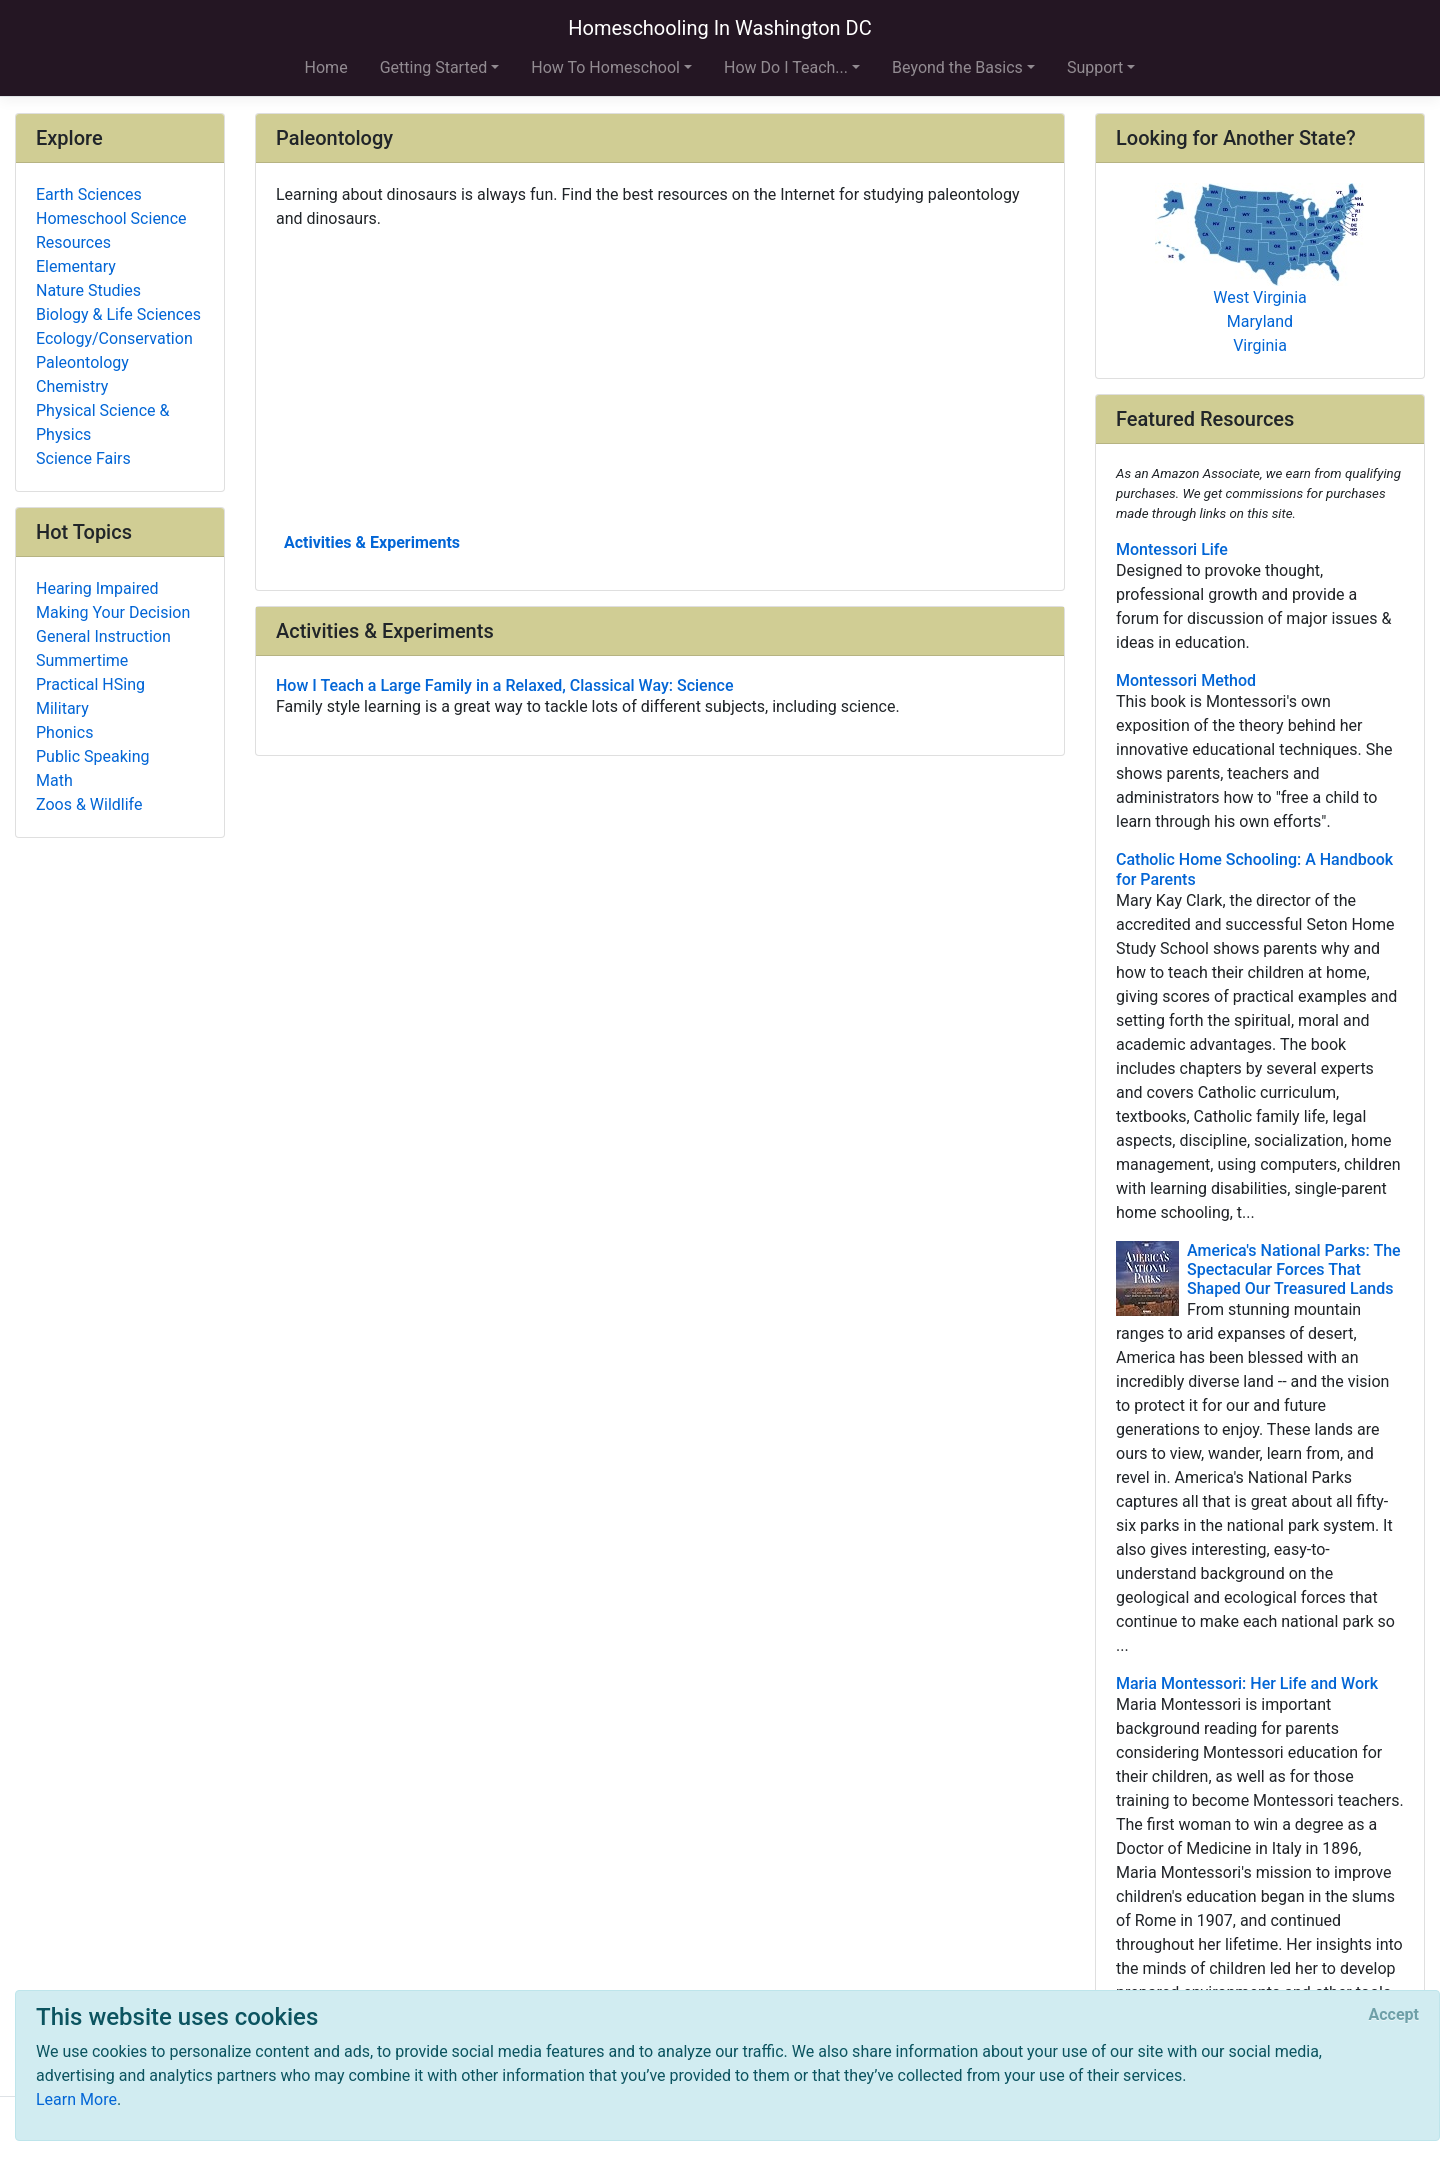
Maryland (1260, 321)
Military (62, 708)
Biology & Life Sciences (118, 314)
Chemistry (72, 386)
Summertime (82, 660)
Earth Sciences (89, 194)
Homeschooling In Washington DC (720, 28)
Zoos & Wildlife (89, 804)
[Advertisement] (660, 379)
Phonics (64, 732)
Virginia (1260, 345)
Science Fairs (83, 458)
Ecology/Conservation (114, 338)
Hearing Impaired (97, 588)
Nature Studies (88, 290)
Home (326, 67)
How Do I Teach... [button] (786, 67)
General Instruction (103, 636)
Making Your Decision (113, 612)
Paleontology (82, 362)
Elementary (76, 266)
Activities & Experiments (372, 542)
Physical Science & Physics (102, 422)
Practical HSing (90, 684)
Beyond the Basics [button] (957, 67)
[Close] (1394, 2015)
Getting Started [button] (434, 67)
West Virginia (1260, 297)
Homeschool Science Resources (111, 230)
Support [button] (1095, 67)
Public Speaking (93, 756)
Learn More (76, 2099)
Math (54, 780)
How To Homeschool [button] (605, 67)
